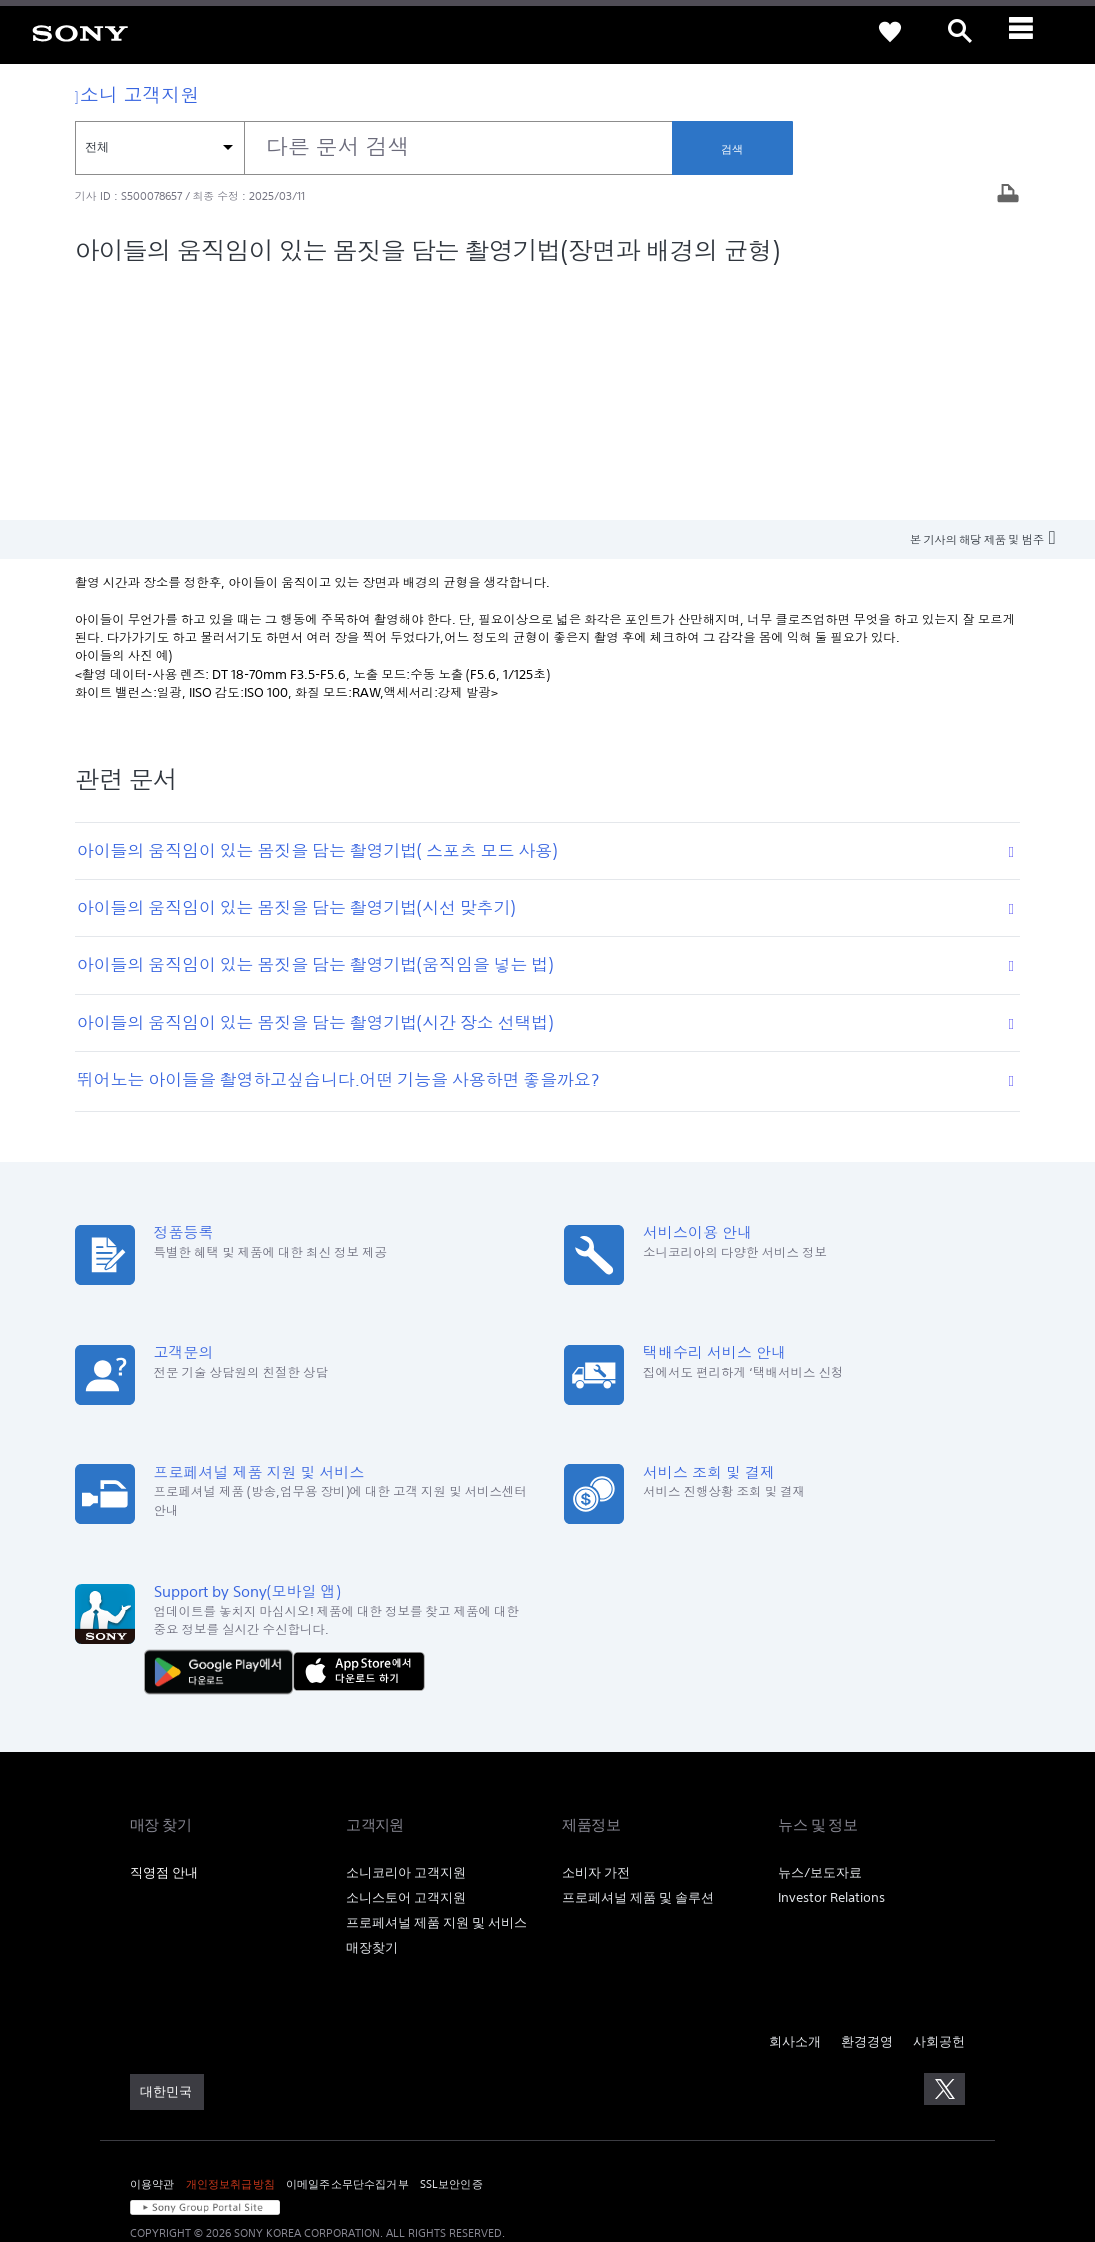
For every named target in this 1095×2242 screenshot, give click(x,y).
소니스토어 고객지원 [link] (406, 1657)
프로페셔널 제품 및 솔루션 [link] (638, 1657)
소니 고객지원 (137, 94)
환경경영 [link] (867, 1801)
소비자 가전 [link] (596, 1633)
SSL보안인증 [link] (451, 1944)
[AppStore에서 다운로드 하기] (359, 1431)
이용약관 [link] (152, 1944)
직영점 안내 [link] (164, 1633)
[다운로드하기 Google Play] (224, 1431)
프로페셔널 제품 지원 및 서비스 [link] (436, 1682)
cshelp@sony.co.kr (404, 2136)
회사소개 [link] (795, 1801)
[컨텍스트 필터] (159, 148)
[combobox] (373, 148)
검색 (732, 149)
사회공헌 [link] (939, 1801)
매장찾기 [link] (372, 1707)
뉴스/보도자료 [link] (820, 1633)
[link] (80, 32)
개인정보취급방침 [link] (230, 1944)
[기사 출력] (1008, 195)
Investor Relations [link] (831, 1657)
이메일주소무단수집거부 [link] (347, 1944)
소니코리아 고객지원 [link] (406, 1633)
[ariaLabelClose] (1030, 32)
